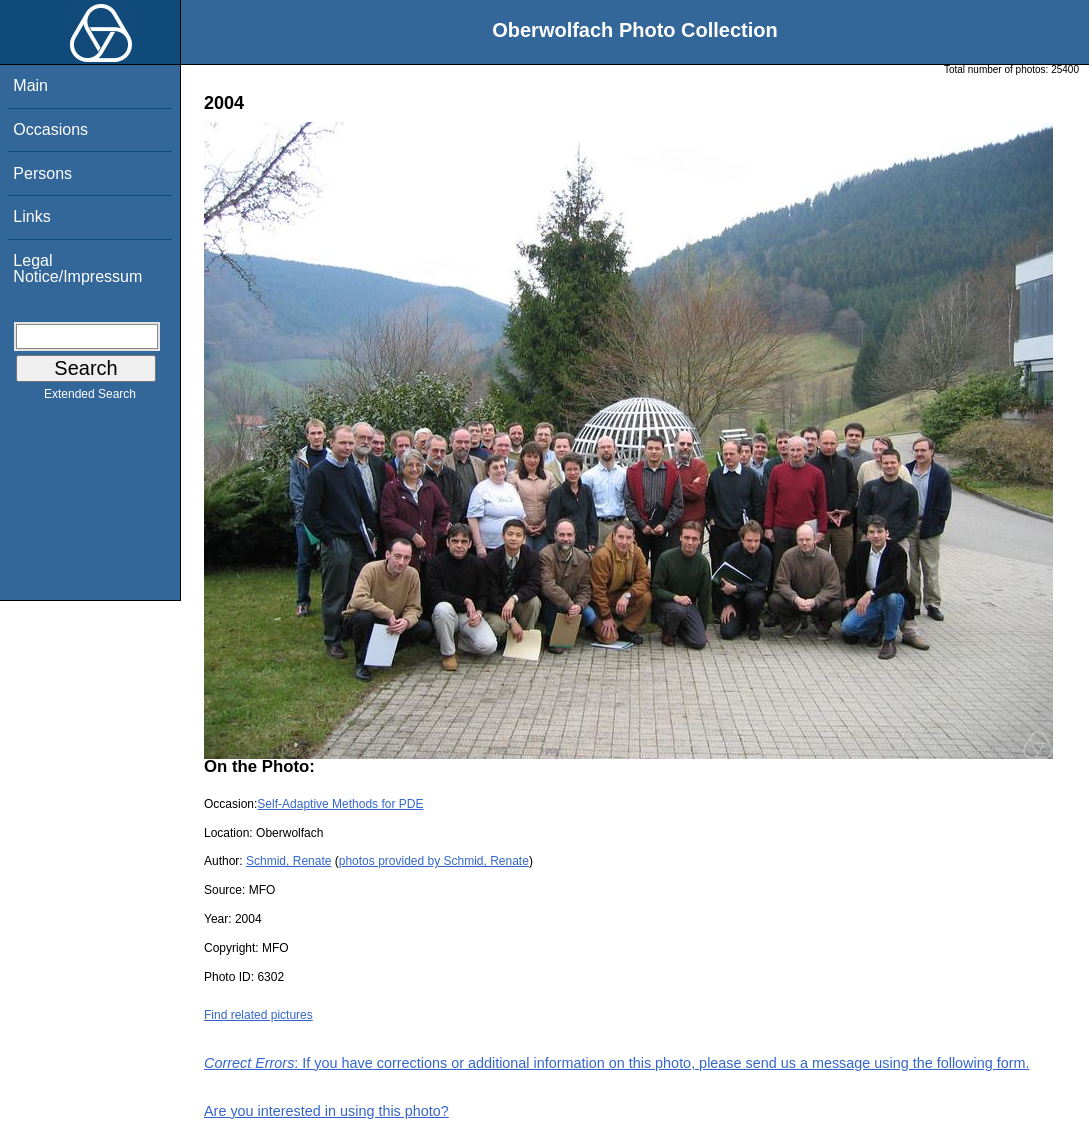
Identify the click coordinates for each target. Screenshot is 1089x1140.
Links (31, 216)
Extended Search (90, 398)
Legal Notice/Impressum (77, 268)
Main (30, 85)
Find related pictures (258, 1015)
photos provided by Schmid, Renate (434, 861)
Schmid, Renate (288, 861)
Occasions (50, 129)
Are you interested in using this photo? (326, 1111)
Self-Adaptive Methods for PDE (340, 804)
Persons (42, 173)
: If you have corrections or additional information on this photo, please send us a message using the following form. (617, 1063)
